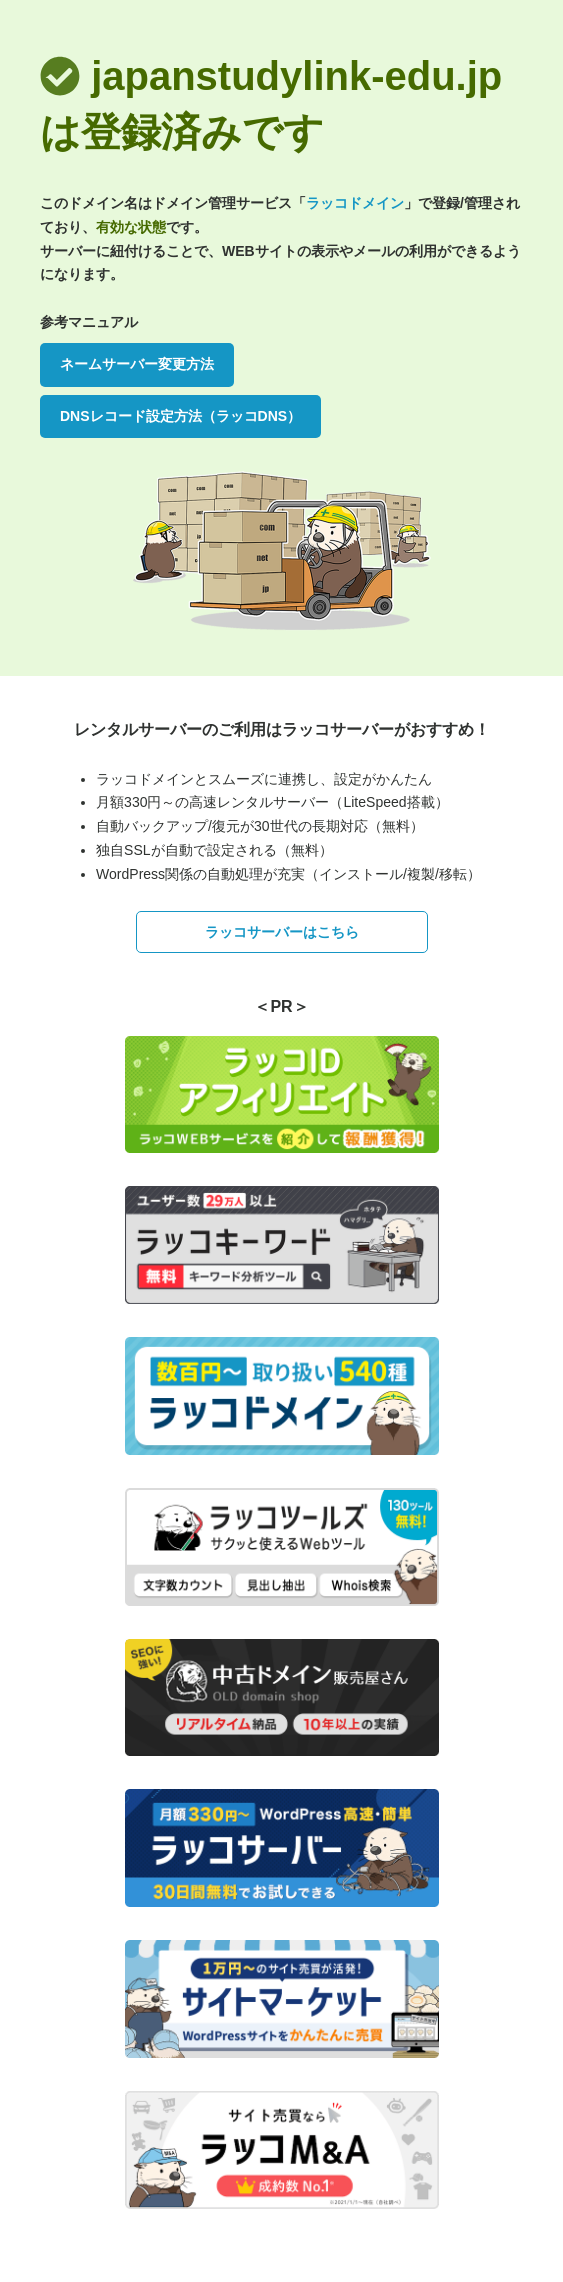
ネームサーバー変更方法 (137, 364)
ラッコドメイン (355, 203)
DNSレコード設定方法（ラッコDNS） (180, 416)
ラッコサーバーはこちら (282, 932)
